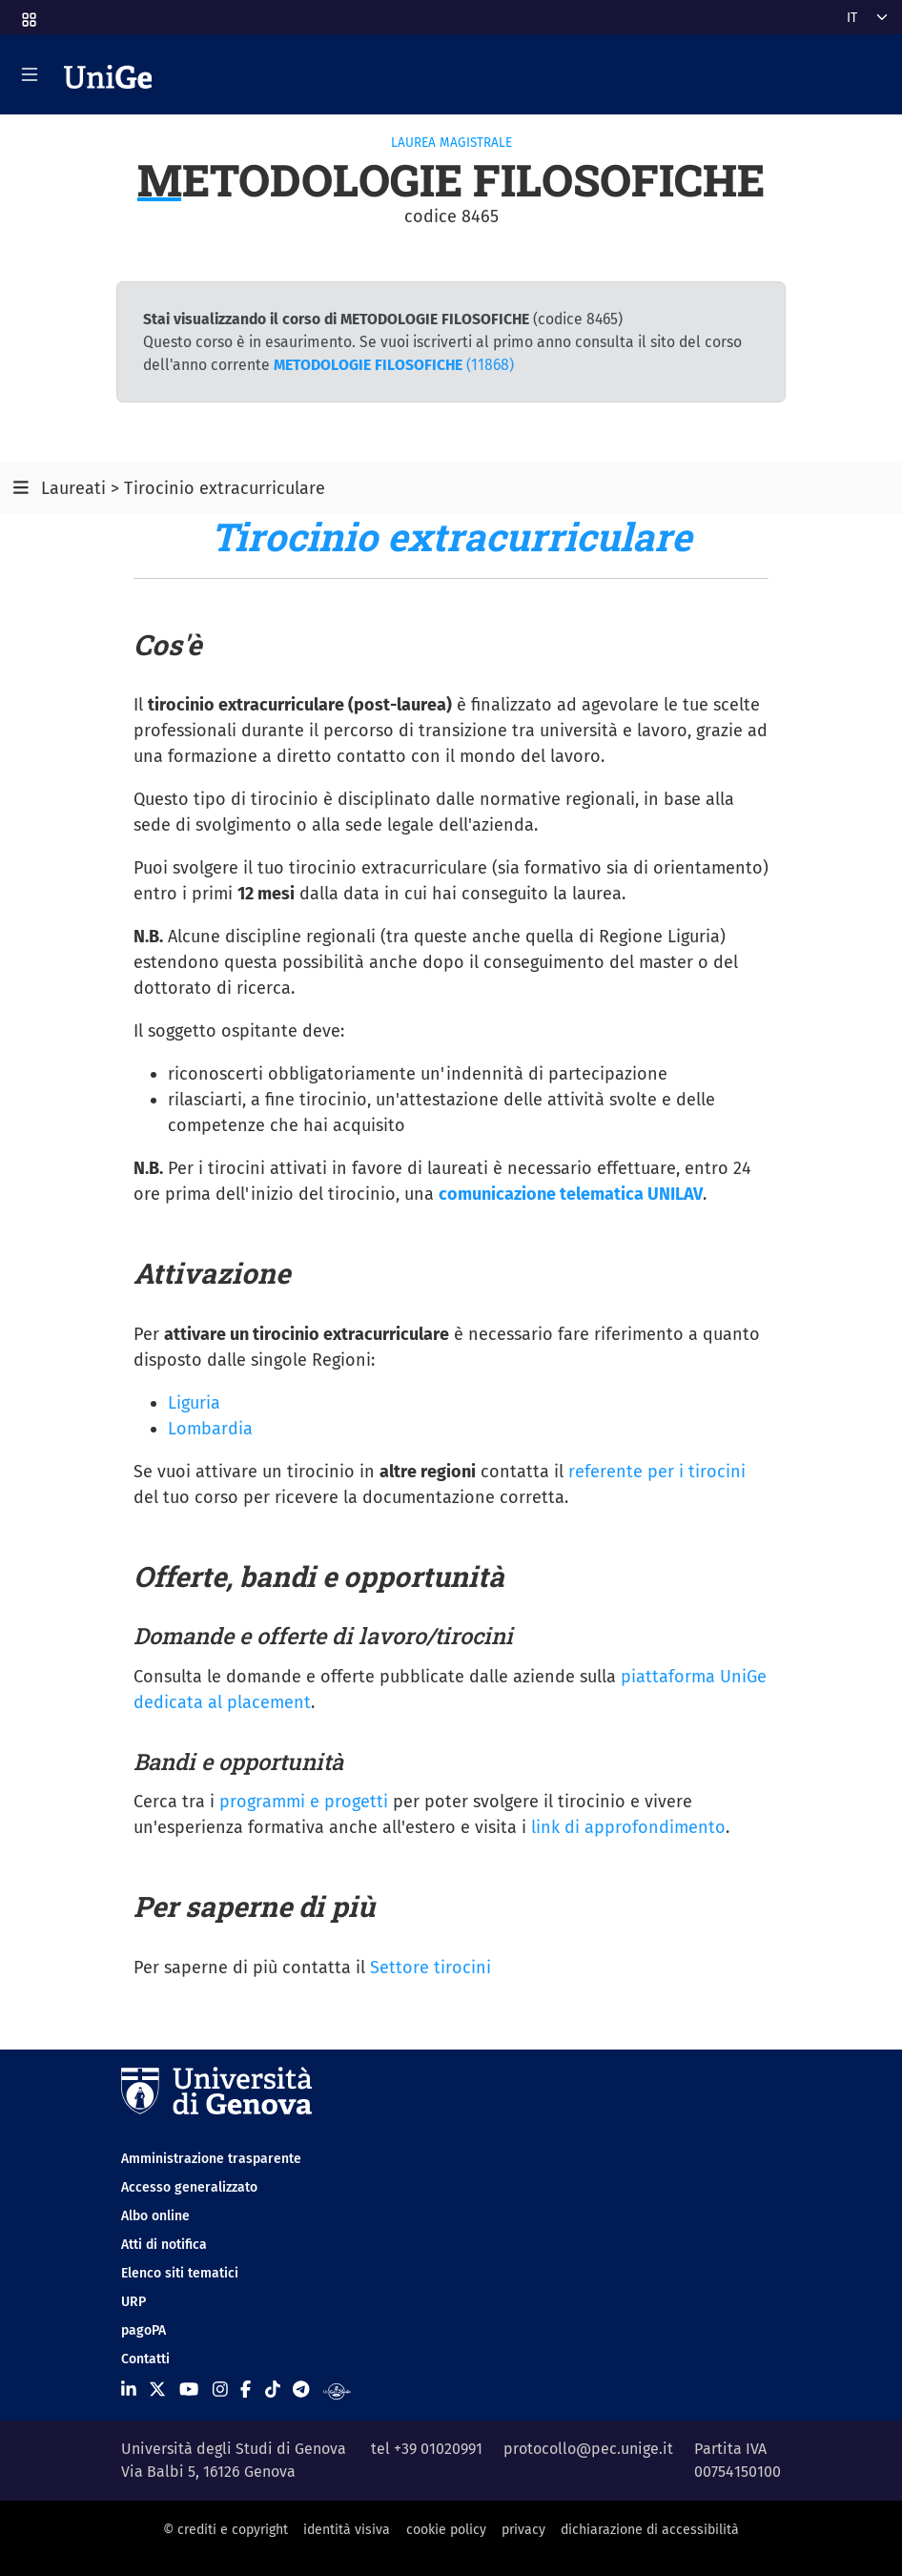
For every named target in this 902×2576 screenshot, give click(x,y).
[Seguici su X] (157, 2390)
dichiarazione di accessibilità (650, 2530)
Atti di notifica (164, 2244)
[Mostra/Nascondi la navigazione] (29, 74)
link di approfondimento (628, 1827)
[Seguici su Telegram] (301, 2390)
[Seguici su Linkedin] (128, 2390)
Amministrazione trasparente (211, 2159)
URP (133, 2302)
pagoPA (143, 2330)
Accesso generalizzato (189, 2187)
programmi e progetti (303, 1801)
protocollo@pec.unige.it (588, 2449)
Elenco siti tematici (179, 2273)
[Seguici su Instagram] (220, 2390)
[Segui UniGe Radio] (337, 2390)
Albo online (155, 2216)
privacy (523, 2530)
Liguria (194, 1402)
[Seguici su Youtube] (188, 2390)
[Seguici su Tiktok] (272, 2390)
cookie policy (446, 2530)
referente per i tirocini (657, 1471)
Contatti (145, 2359)
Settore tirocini (430, 1967)
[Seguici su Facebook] (245, 2390)
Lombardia (210, 1428)
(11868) (394, 365)
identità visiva (346, 2530)
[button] (27, 14)
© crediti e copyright (225, 2530)
